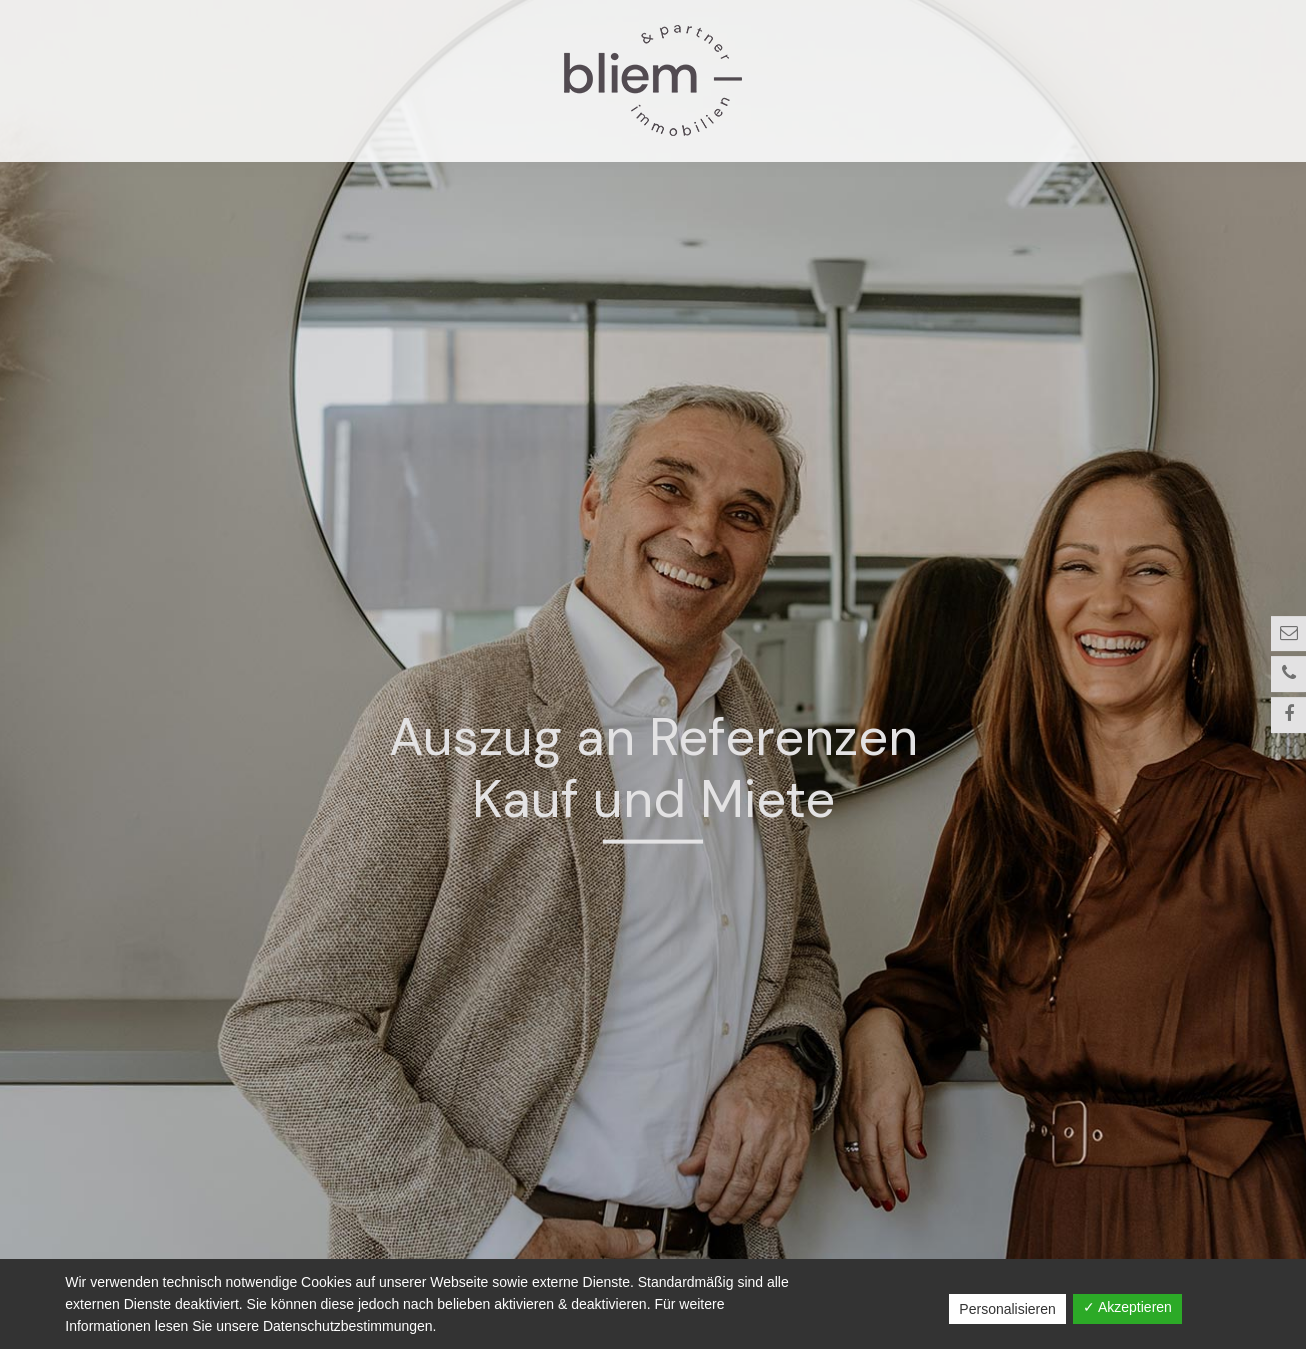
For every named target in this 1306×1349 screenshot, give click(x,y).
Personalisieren (1007, 1309)
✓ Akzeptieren (1127, 1307)
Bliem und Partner (653, 81)
